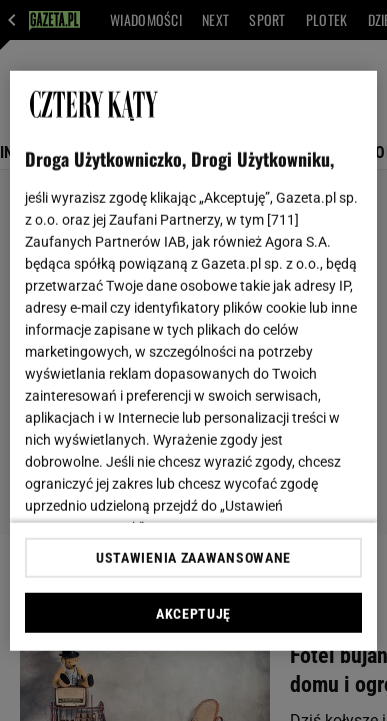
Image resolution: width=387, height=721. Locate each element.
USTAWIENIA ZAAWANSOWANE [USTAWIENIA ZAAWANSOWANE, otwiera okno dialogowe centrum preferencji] (193, 558)
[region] (194, 360)
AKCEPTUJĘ (193, 614)
